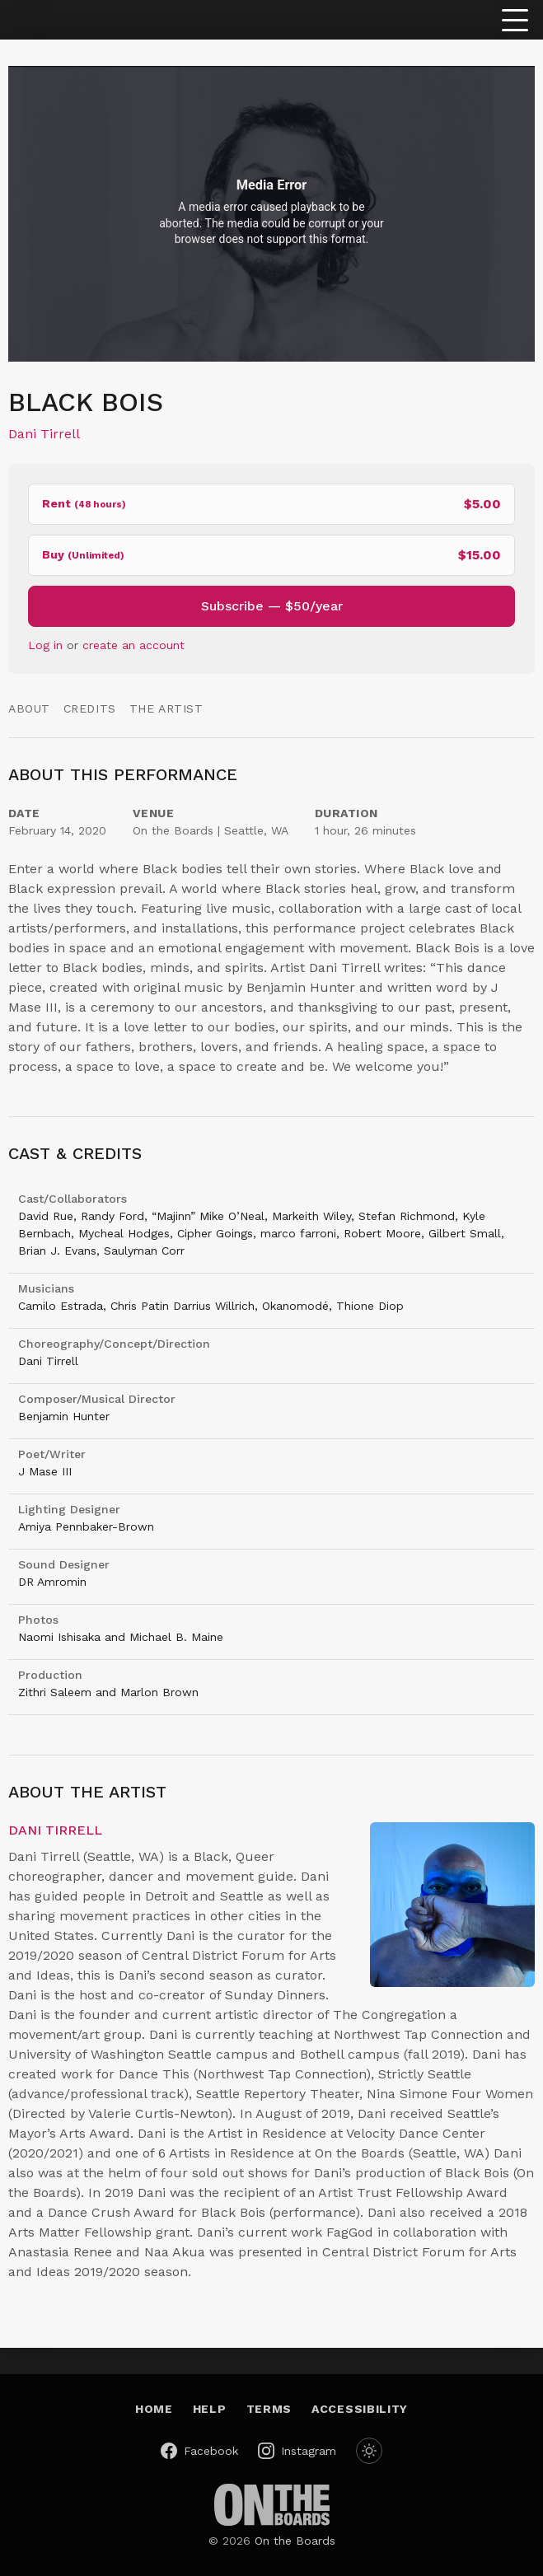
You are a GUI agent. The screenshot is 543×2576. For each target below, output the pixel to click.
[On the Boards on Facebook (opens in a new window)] (199, 2451)
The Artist (166, 708)
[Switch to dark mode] (369, 2451)
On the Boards (295, 2540)
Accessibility (359, 2408)
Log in (45, 645)
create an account (133, 645)
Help (210, 2408)
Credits (89, 708)
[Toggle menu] (515, 20)
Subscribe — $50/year (272, 606)
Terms (269, 2408)
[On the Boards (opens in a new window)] (272, 2505)
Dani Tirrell (44, 434)
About (29, 708)
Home (154, 2408)
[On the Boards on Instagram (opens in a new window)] (297, 2451)
